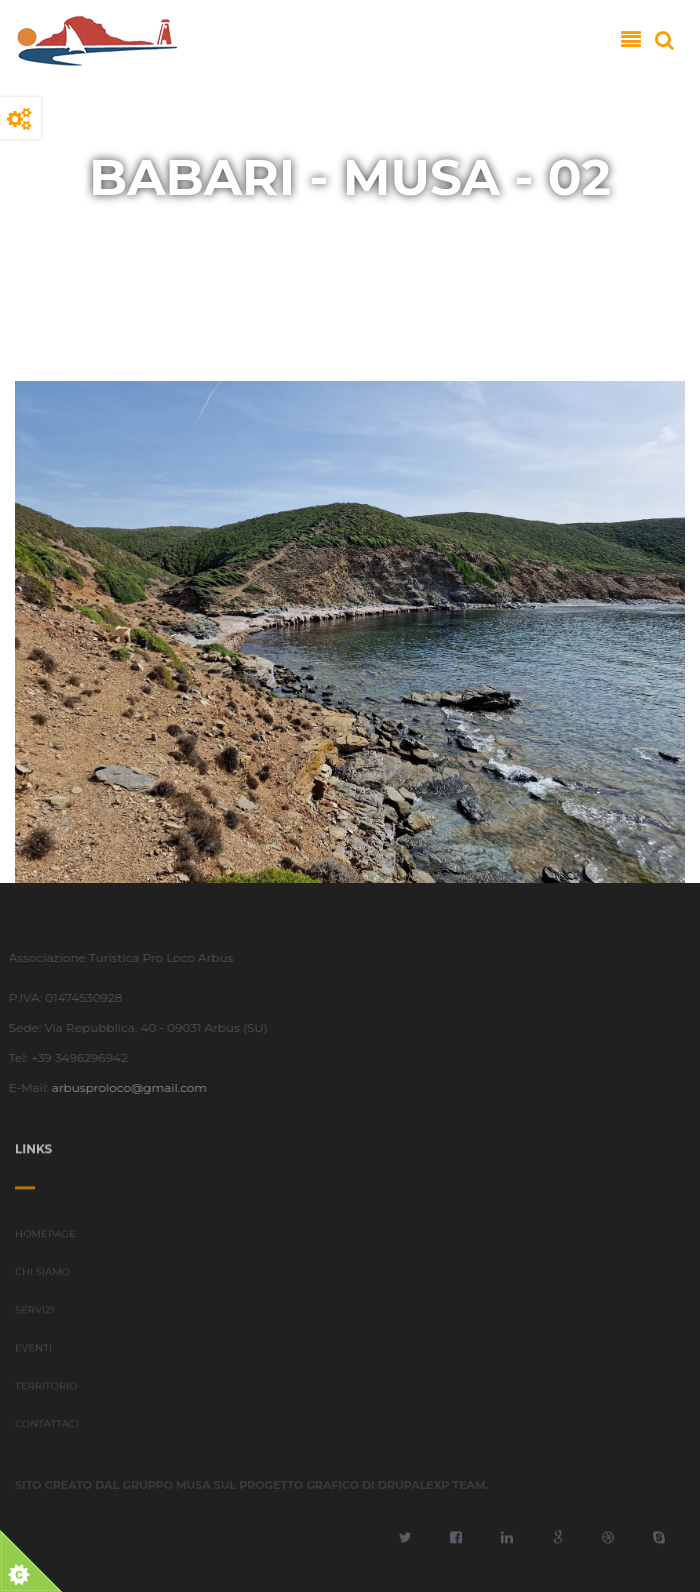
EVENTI (33, 1351)
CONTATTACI (47, 1427)
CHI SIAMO (42, 1275)
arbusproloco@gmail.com (125, 1087)
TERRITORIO (46, 1389)
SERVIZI (34, 1313)
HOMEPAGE (45, 1237)
